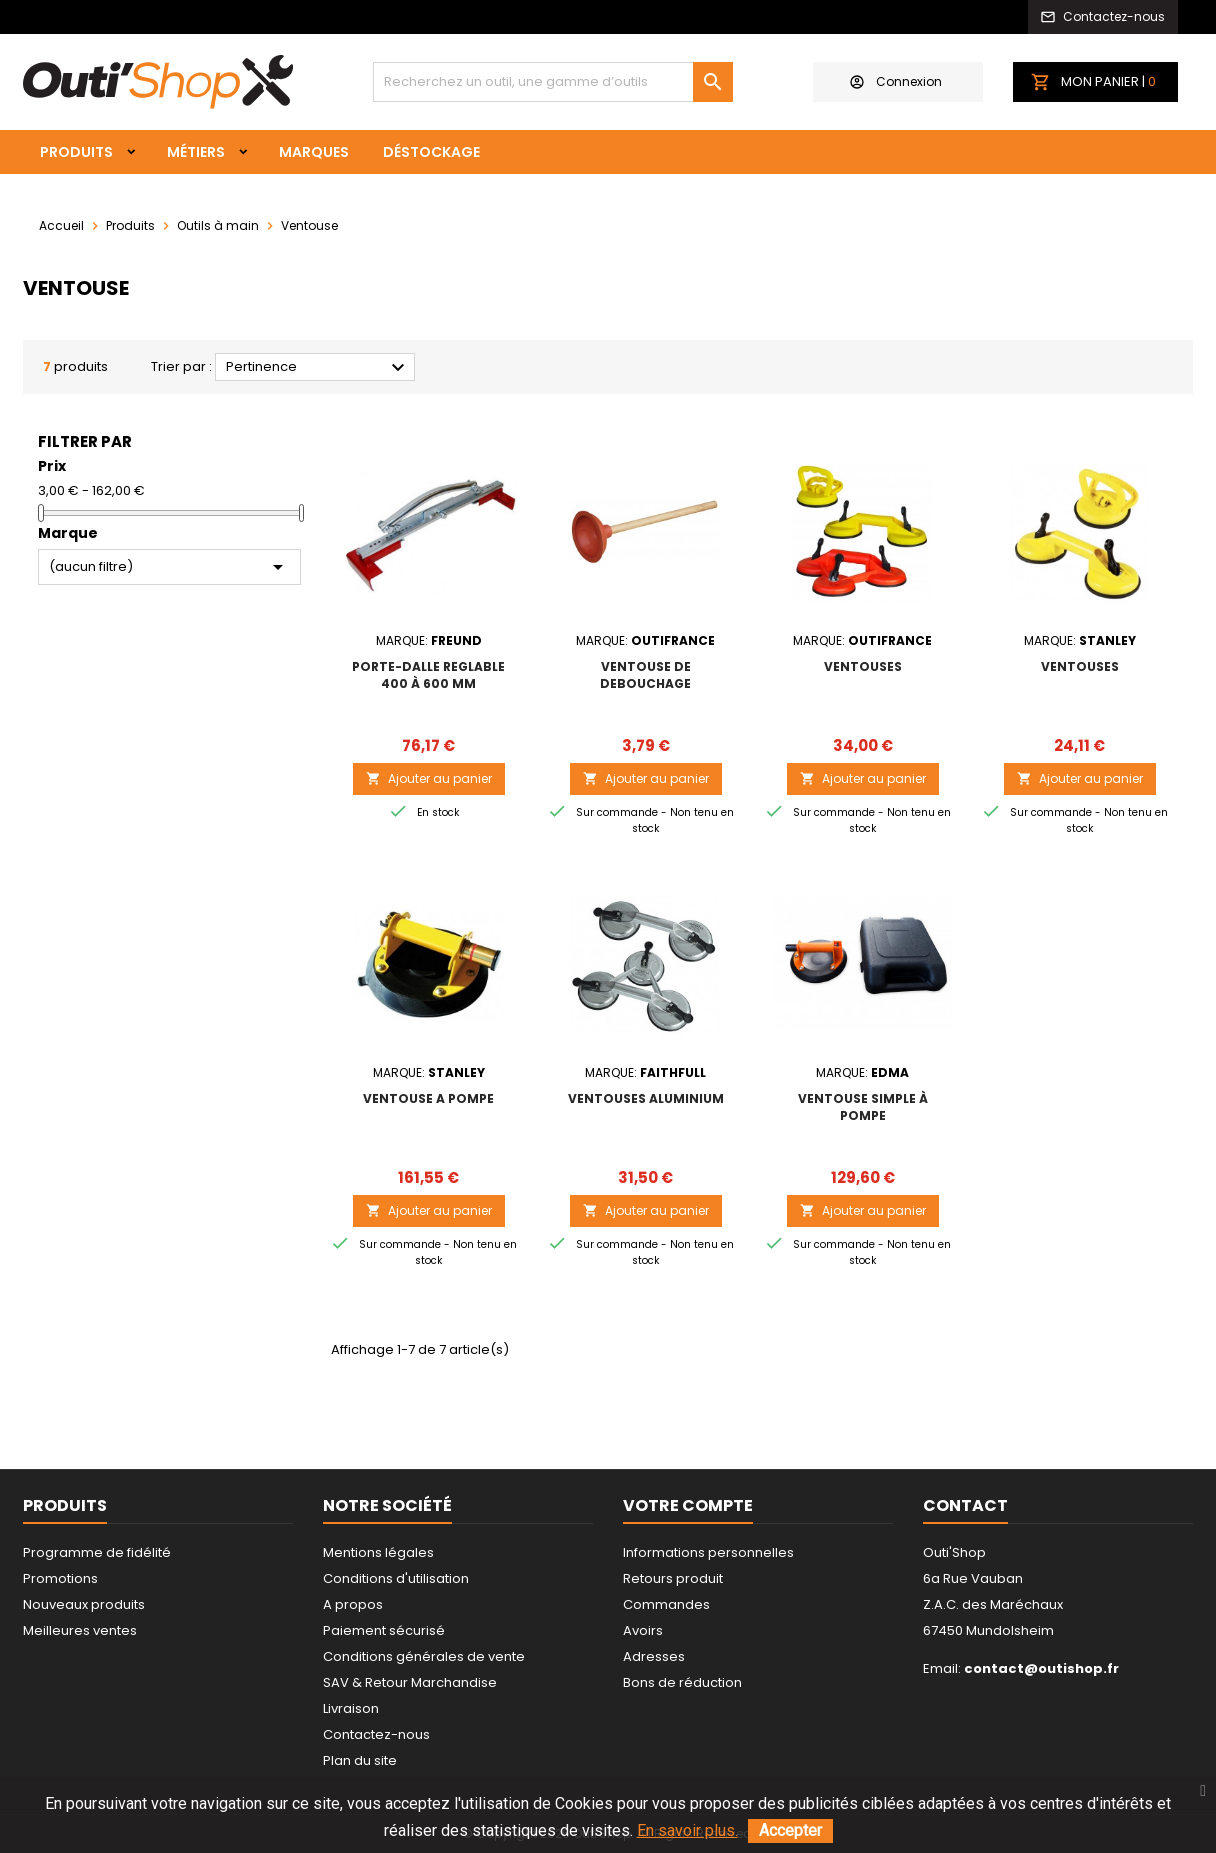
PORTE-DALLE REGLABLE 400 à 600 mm (428, 675)
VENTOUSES (863, 666)
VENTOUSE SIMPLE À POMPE (863, 1107)
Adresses (654, 1656)
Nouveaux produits (84, 1604)
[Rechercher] (553, 82)
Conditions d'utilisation (396, 1578)
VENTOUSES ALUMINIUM (646, 1098)
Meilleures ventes (80, 1630)
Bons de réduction (682, 1682)
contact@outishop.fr (1041, 1668)
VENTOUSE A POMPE (428, 1098)
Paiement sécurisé (384, 1630)
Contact (965, 1505)
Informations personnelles (708, 1552)
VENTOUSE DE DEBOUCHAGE (645, 675)
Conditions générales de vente (424, 1656)
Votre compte (688, 1505)
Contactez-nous (376, 1734)
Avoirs (643, 1630)
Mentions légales (378, 1552)
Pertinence (318, 368)
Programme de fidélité (97, 1552)
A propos (353, 1604)
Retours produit (673, 1578)
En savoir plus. (687, 1830)
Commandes (666, 1604)
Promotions (60, 1578)
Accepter (790, 1830)
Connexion (896, 81)
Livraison (351, 1708)
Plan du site (360, 1760)
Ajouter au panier (429, 778)
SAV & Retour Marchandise (410, 1682)
